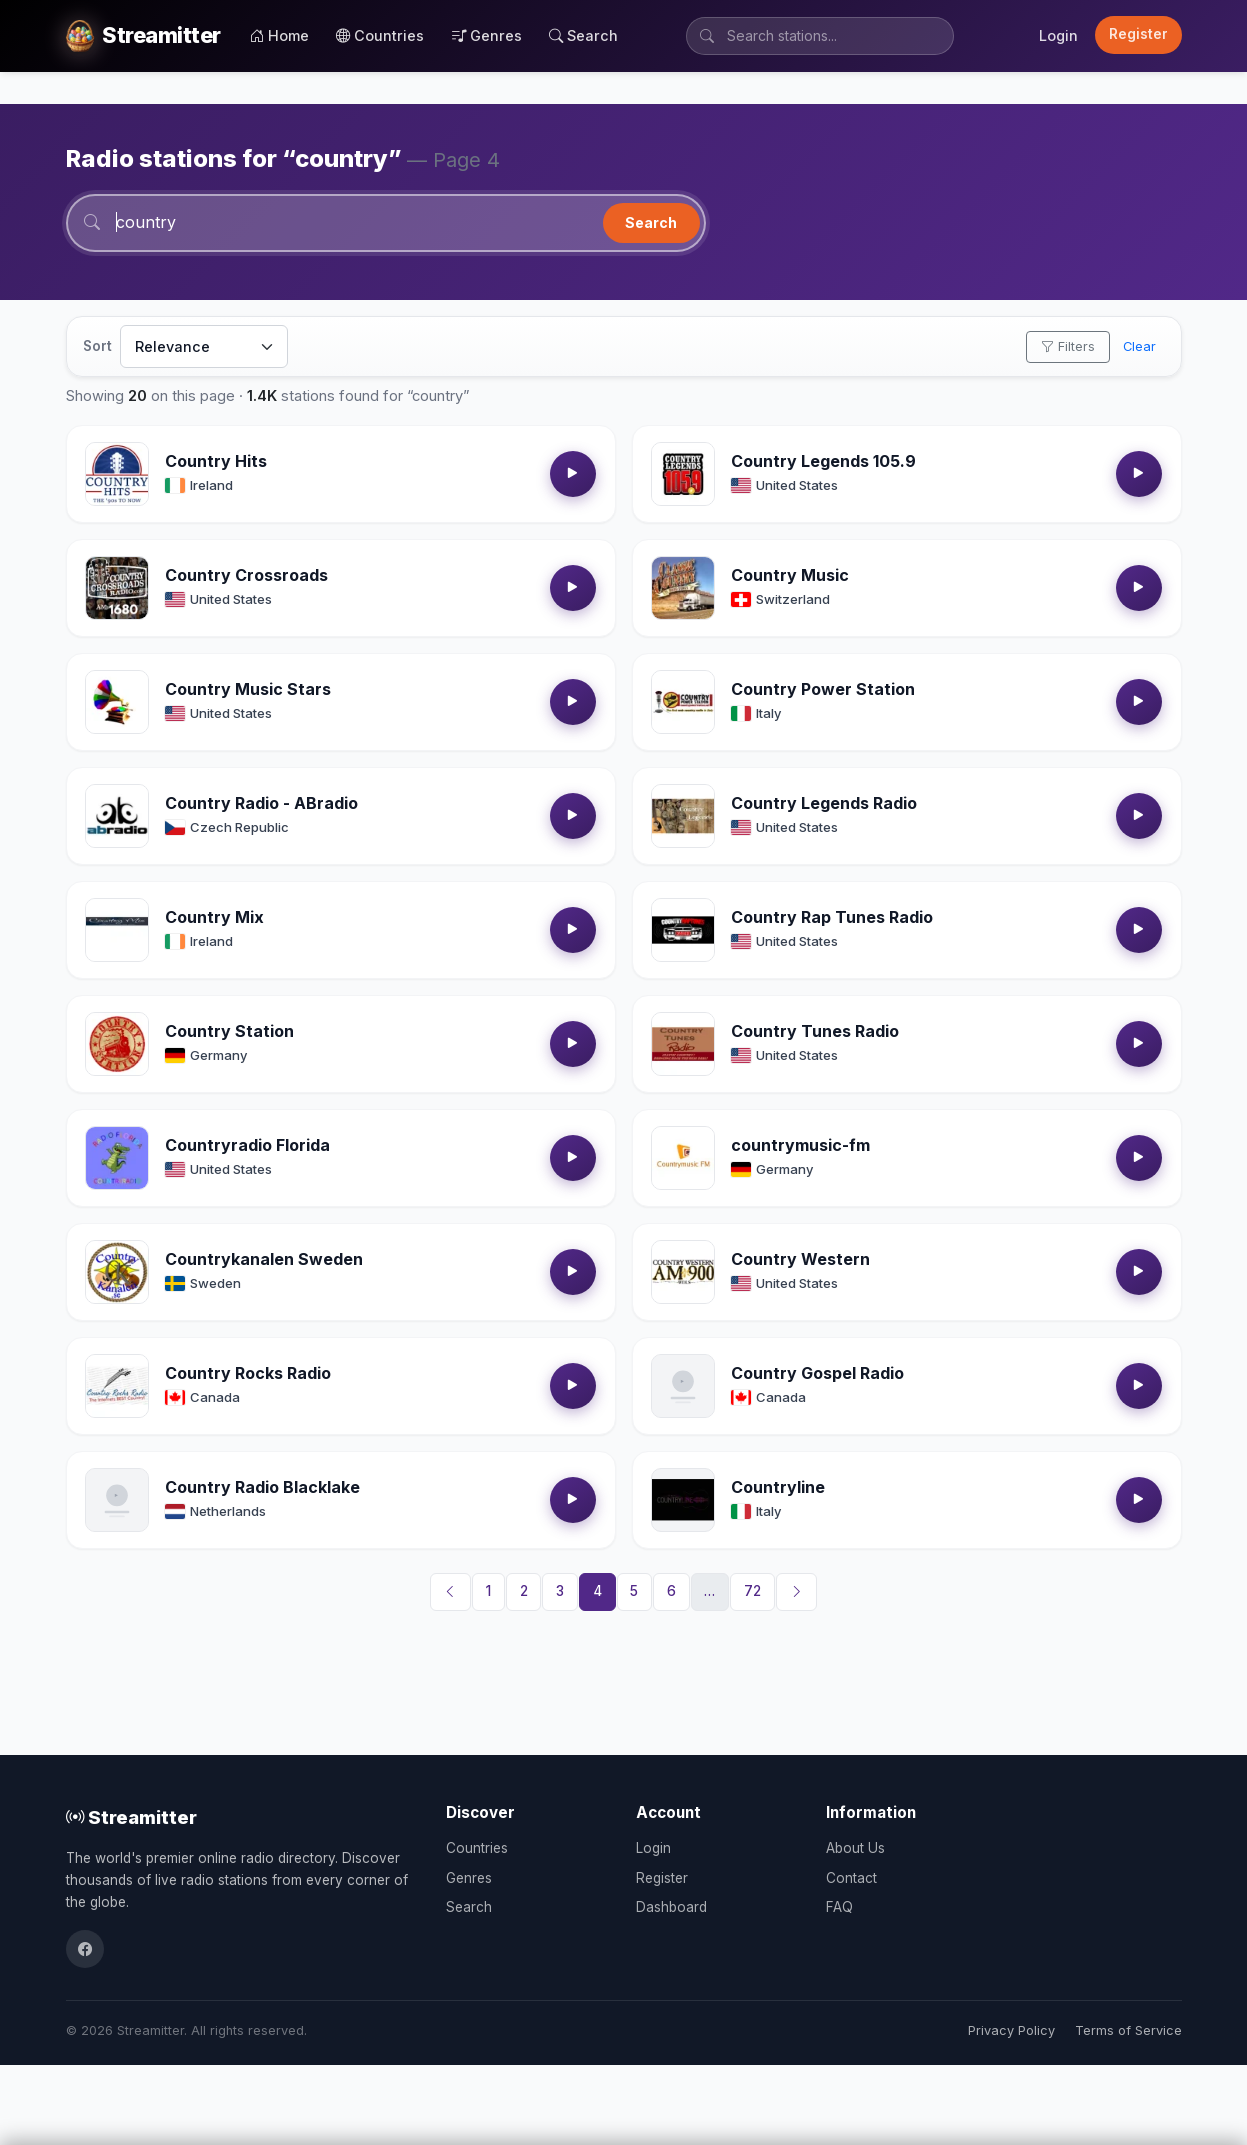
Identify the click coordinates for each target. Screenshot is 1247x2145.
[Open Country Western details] (683, 1272)
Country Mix (214, 917)
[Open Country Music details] (683, 588)
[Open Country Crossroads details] (117, 588)
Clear (1139, 346)
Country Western (800, 1259)
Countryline (778, 1487)
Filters (1068, 346)
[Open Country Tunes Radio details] (683, 1044)
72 (752, 1591)
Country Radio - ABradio (261, 803)
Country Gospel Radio (817, 1373)
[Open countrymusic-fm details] (683, 1158)
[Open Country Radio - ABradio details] (117, 816)
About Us (855, 1848)
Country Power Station (823, 689)
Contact (851, 1878)
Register (1138, 34)
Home (279, 35)
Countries (380, 35)
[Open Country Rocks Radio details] (117, 1386)
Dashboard (671, 1907)
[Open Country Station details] (117, 1044)
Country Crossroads (246, 575)
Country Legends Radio (824, 803)
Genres (487, 35)
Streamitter (131, 1817)
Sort (97, 346)
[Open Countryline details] (683, 1500)
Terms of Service (1128, 2030)
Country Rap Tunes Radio (832, 917)
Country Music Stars (248, 689)
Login (1058, 35)
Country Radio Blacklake (262, 1487)
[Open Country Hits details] (117, 474)
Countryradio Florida (247, 1145)
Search (583, 35)
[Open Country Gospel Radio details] (683, 1386)
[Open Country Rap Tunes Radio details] (683, 930)
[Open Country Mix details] (117, 930)
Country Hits (216, 461)
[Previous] (451, 1592)
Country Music (790, 575)
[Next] (797, 1592)
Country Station (229, 1031)
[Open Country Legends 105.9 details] (683, 474)
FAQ (839, 1907)
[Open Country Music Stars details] (117, 702)
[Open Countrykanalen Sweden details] (117, 1272)
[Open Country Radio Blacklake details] (117, 1500)
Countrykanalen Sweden (264, 1259)
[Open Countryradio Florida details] (117, 1158)
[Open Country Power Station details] (683, 702)
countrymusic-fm (800, 1145)
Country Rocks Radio (248, 1373)
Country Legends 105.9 (823, 461)
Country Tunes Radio (815, 1031)
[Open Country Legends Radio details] (683, 816)
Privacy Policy (1011, 2030)
